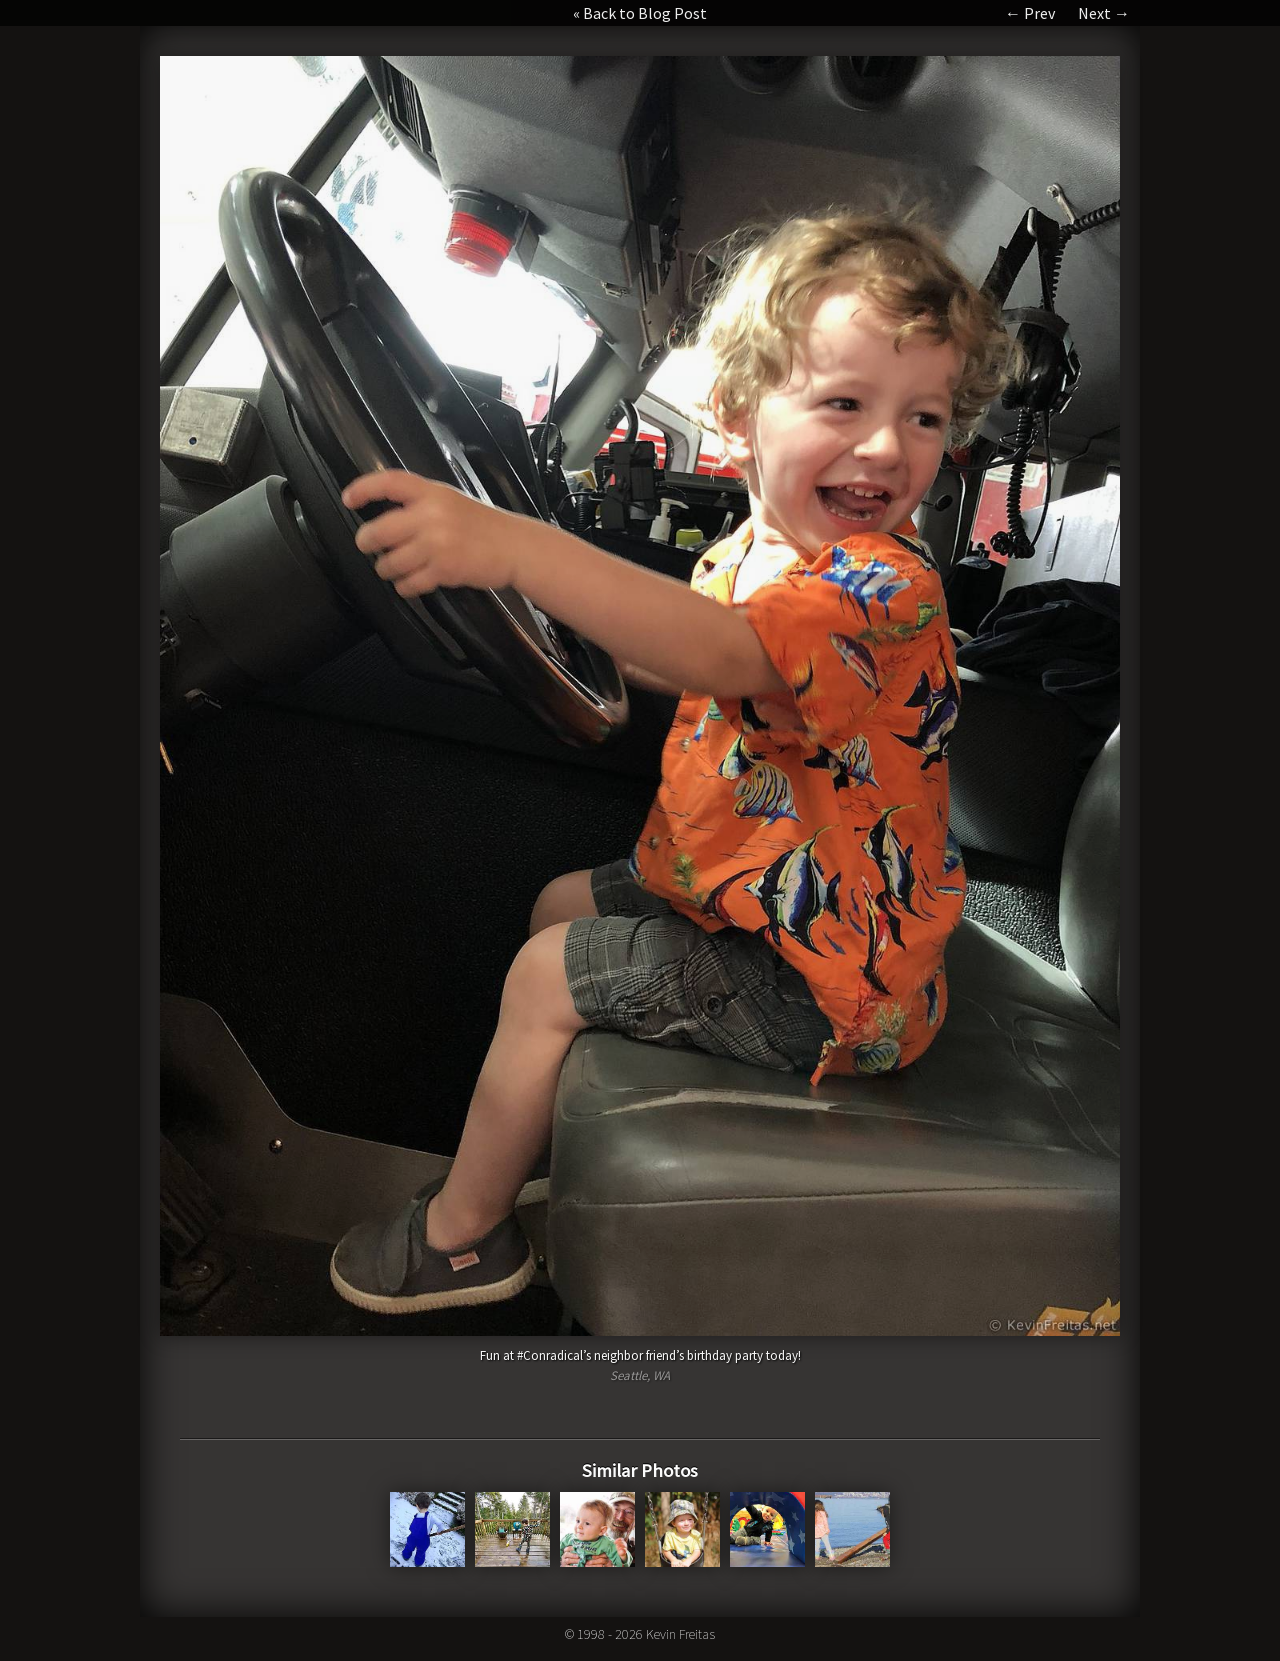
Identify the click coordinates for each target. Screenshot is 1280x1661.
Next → (1104, 13)
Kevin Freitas (680, 1634)
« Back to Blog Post (640, 13)
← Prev (1030, 13)
